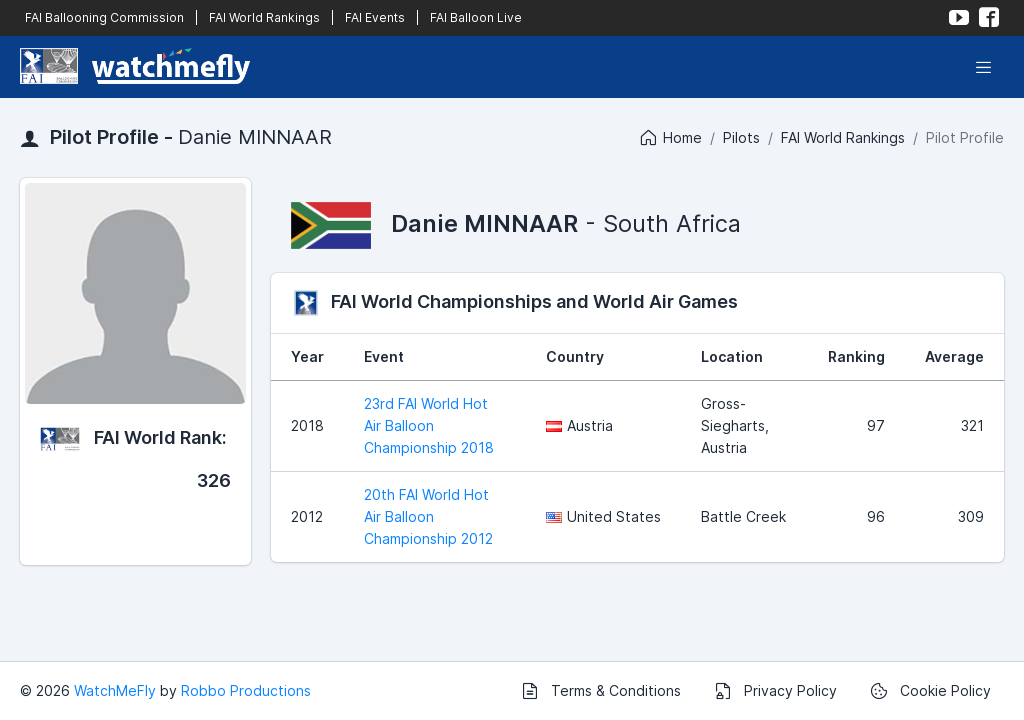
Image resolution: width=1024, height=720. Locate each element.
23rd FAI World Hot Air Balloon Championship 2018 (429, 425)
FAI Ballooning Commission (104, 17)
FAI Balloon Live (476, 17)
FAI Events (375, 17)
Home (670, 138)
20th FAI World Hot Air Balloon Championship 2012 (428, 516)
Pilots (741, 137)
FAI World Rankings (264, 17)
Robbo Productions (246, 690)
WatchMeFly (115, 690)
